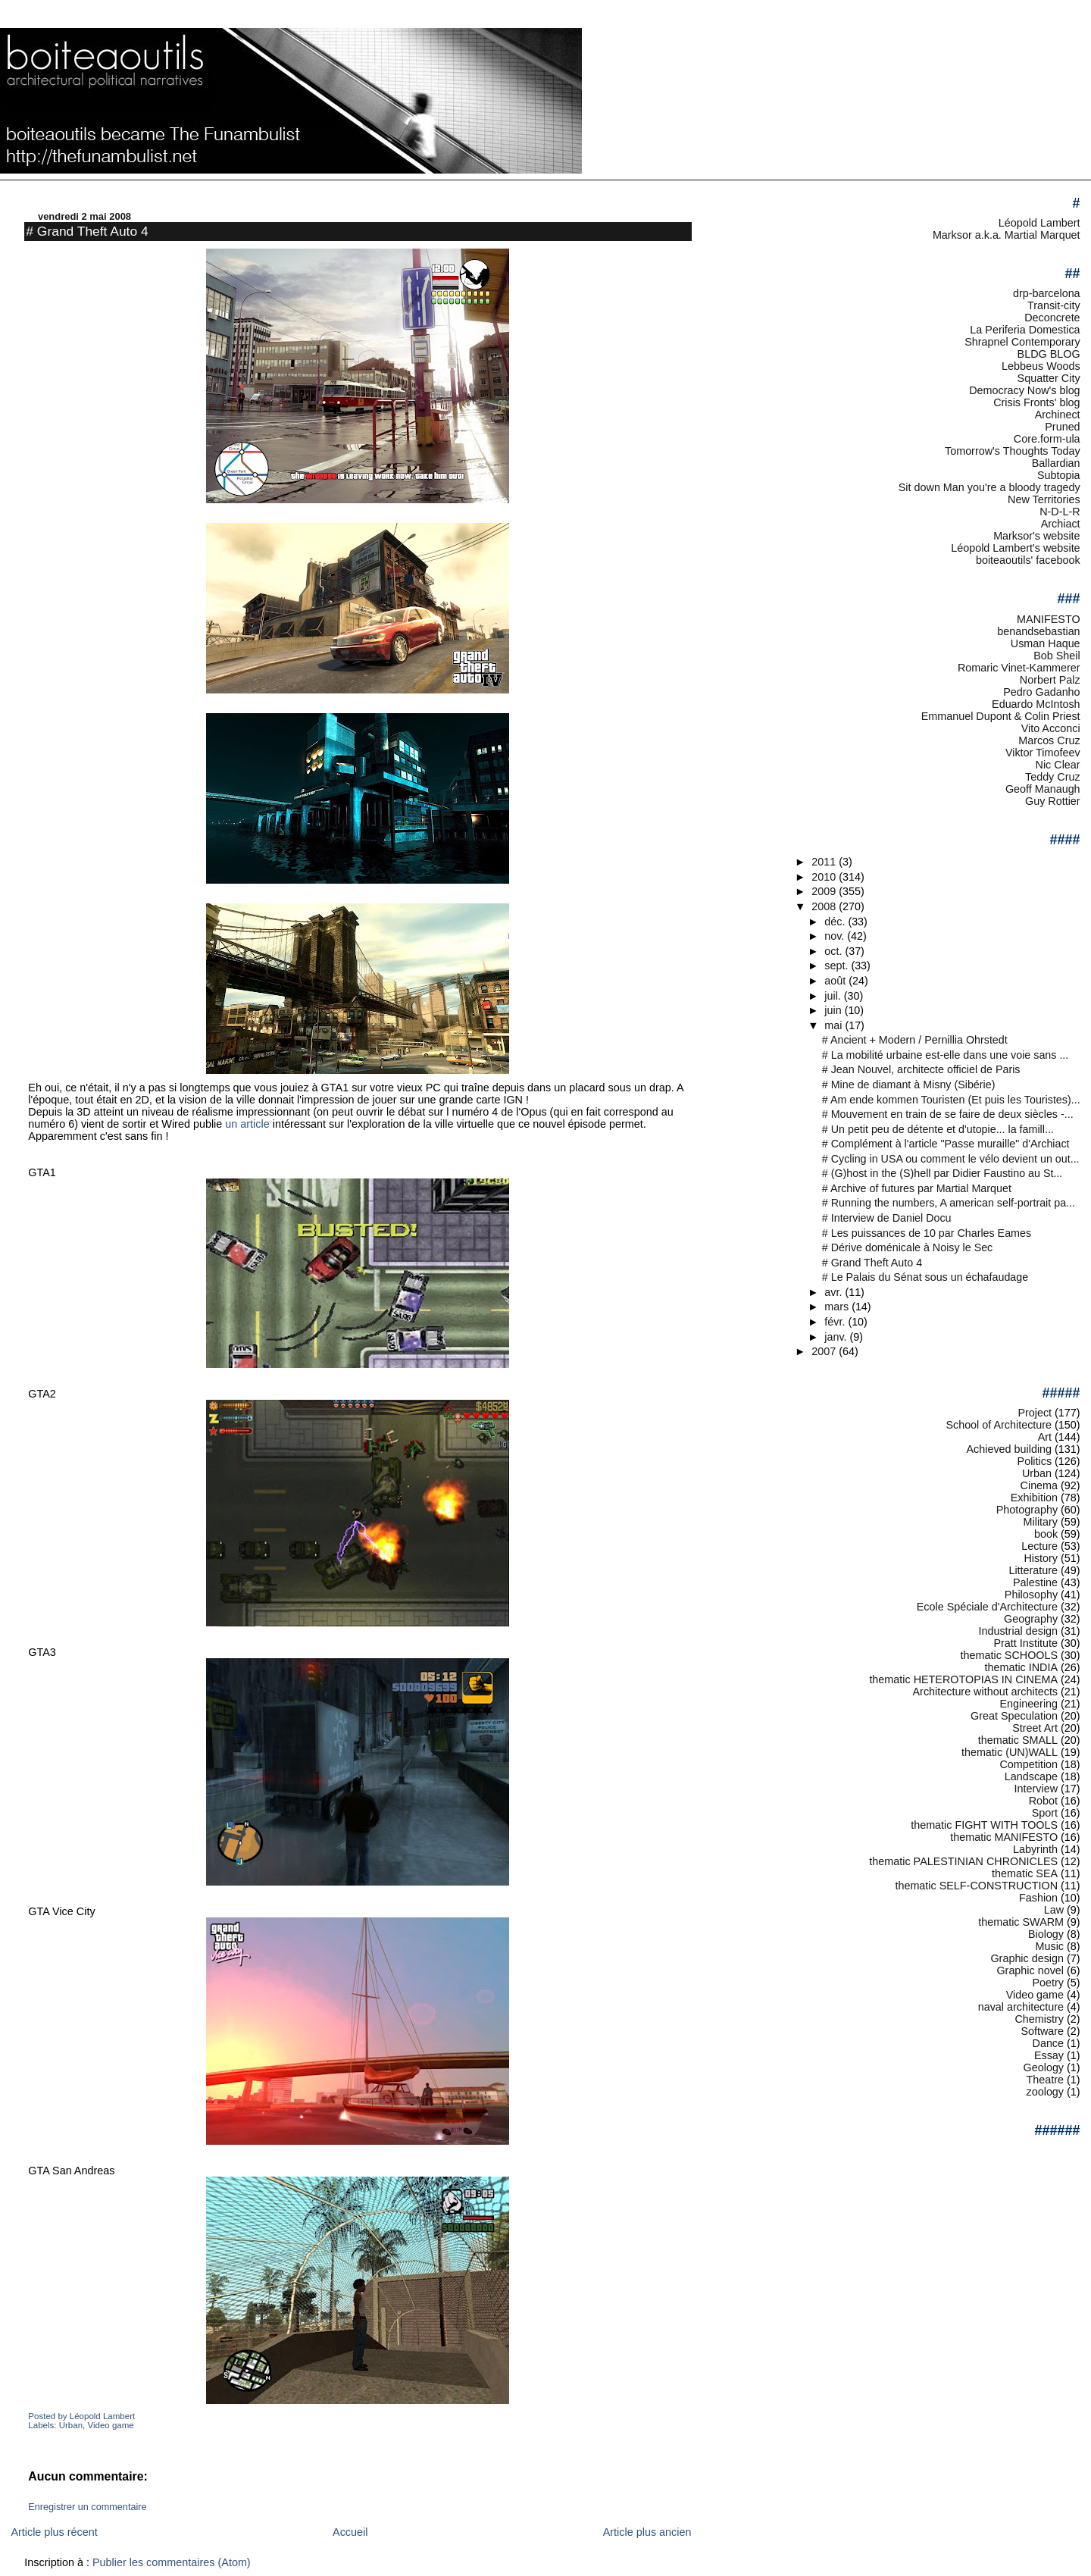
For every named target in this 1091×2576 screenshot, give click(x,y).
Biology (1046, 1934)
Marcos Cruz (1049, 740)
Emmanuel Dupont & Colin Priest (1000, 716)
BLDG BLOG (1049, 354)
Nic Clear (1058, 765)
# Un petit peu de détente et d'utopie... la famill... (938, 1129)
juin (834, 1010)
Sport (1045, 1813)
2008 (825, 906)
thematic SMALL (1018, 1740)
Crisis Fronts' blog (1036, 402)
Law (1054, 1910)
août (836, 981)
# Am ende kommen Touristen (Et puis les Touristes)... (951, 1100)
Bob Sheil (1056, 655)
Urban (71, 2425)
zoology (1045, 2092)
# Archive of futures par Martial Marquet (916, 1188)
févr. (836, 1322)
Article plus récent (54, 2532)
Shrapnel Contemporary (1022, 342)
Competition (1028, 1764)
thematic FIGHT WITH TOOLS (984, 1825)
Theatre (1045, 2080)
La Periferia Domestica (1025, 330)
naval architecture (1021, 2007)
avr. (834, 1292)
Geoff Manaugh (1042, 789)
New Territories (1044, 499)
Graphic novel (1030, 1970)
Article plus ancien (647, 2532)
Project (1035, 1413)
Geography (1031, 1619)
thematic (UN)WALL (1009, 1752)
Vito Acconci (1050, 728)
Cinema (1039, 1485)
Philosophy (1031, 1594)
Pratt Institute (1025, 1643)
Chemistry (1039, 2019)
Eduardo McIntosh (1036, 704)
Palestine (1035, 1582)
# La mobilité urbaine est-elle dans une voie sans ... (945, 1055)
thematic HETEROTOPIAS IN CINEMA (963, 1679)
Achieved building (1009, 1449)
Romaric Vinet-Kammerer (1019, 668)
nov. (835, 936)
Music (1050, 1946)
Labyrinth (1035, 1849)
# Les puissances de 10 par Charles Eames (926, 1233)
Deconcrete (1052, 317)
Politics (1035, 1461)
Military (1041, 1522)
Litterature (1033, 1570)
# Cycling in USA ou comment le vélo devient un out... (951, 1159)
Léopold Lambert (1039, 223)
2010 (825, 877)
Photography (1027, 1510)
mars (838, 1307)
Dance (1048, 2043)
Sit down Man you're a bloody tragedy (989, 487)
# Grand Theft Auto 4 (87, 231)
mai (834, 1025)
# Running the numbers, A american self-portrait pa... (948, 1203)
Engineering (1028, 1704)
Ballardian (1056, 463)
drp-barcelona (1046, 293)
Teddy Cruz (1052, 777)
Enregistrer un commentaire (87, 2507)
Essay (1049, 2055)
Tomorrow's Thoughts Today (1012, 451)
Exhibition (1034, 1497)
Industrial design (1018, 1631)
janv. (836, 1337)
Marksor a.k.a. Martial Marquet (1006, 235)
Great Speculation (1014, 1716)
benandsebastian (1038, 631)
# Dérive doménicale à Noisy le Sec (907, 1247)
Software (1042, 2031)
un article (247, 1124)
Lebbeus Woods (1041, 366)
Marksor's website (1036, 536)
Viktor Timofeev (1042, 753)
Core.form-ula (1047, 439)
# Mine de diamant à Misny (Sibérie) (909, 1084)
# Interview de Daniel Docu (887, 1218)
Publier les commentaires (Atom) (171, 2562)
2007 (825, 1351)
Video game (110, 2425)
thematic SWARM (1021, 1922)
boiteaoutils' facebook (1028, 560)
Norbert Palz (1050, 680)
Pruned (1062, 427)
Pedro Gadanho (1041, 692)
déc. (836, 922)
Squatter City (1049, 378)
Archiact (1060, 524)
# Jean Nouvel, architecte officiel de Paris (921, 1069)
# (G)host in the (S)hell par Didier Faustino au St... (942, 1173)
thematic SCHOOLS (1009, 1655)
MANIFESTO (1048, 619)
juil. (833, 996)
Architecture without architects (985, 1692)
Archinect (1057, 414)
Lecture (1039, 1546)
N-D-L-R (1059, 511)
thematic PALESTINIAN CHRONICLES (963, 1861)
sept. (837, 965)
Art (1045, 1437)
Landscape (1031, 1776)
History (1041, 1558)
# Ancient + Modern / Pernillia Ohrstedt (915, 1040)
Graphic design (1027, 1958)
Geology (1044, 2067)
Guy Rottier (1052, 801)
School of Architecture (999, 1425)
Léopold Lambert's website (1015, 548)
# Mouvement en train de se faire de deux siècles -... (948, 1114)
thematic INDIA (1021, 1667)
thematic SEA (1025, 1873)
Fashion (1038, 1898)
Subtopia (1058, 475)
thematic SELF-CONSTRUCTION (976, 1886)
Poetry (1048, 1983)
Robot (1043, 1801)
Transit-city (1053, 305)
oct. (834, 951)
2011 (825, 862)
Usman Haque (1045, 643)
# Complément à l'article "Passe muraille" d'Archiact (946, 1144)
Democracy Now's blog (1024, 390)
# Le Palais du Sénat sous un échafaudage (925, 1277)
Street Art (1035, 1728)
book (1046, 1534)
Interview (1036, 1789)
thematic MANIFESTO (1004, 1837)
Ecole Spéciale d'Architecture (987, 1607)
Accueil (350, 2532)
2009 (825, 891)
